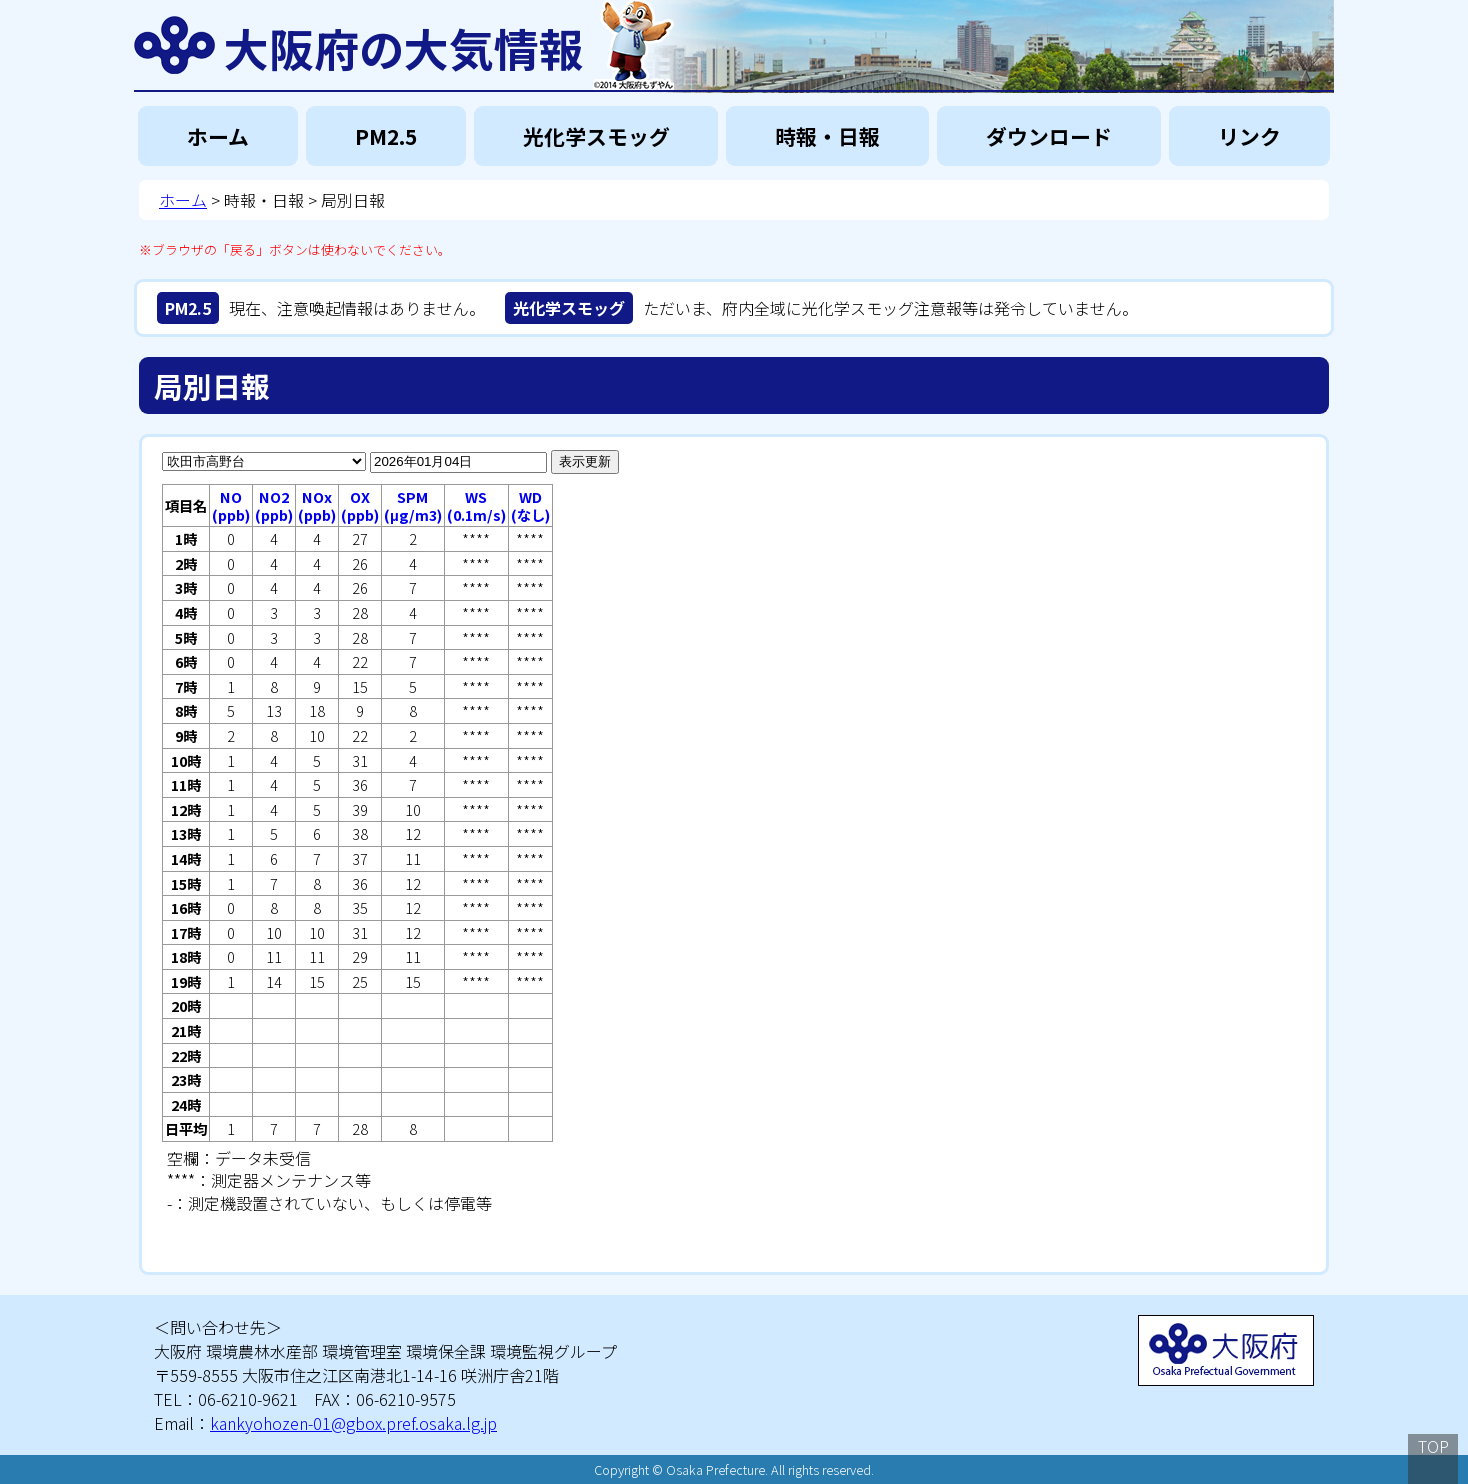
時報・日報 (827, 136)
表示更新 (585, 461)
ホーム (218, 136)
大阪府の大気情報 (404, 45)
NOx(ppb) (317, 505)
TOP (1433, 1446)
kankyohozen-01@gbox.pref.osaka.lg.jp (353, 1423)
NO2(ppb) (274, 505)
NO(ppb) (231, 505)
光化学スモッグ (596, 136)
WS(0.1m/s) (476, 505)
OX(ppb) (360, 505)
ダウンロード (1049, 136)
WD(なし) (530, 505)
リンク (1249, 136)
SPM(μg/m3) (413, 505)
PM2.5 (386, 136)
